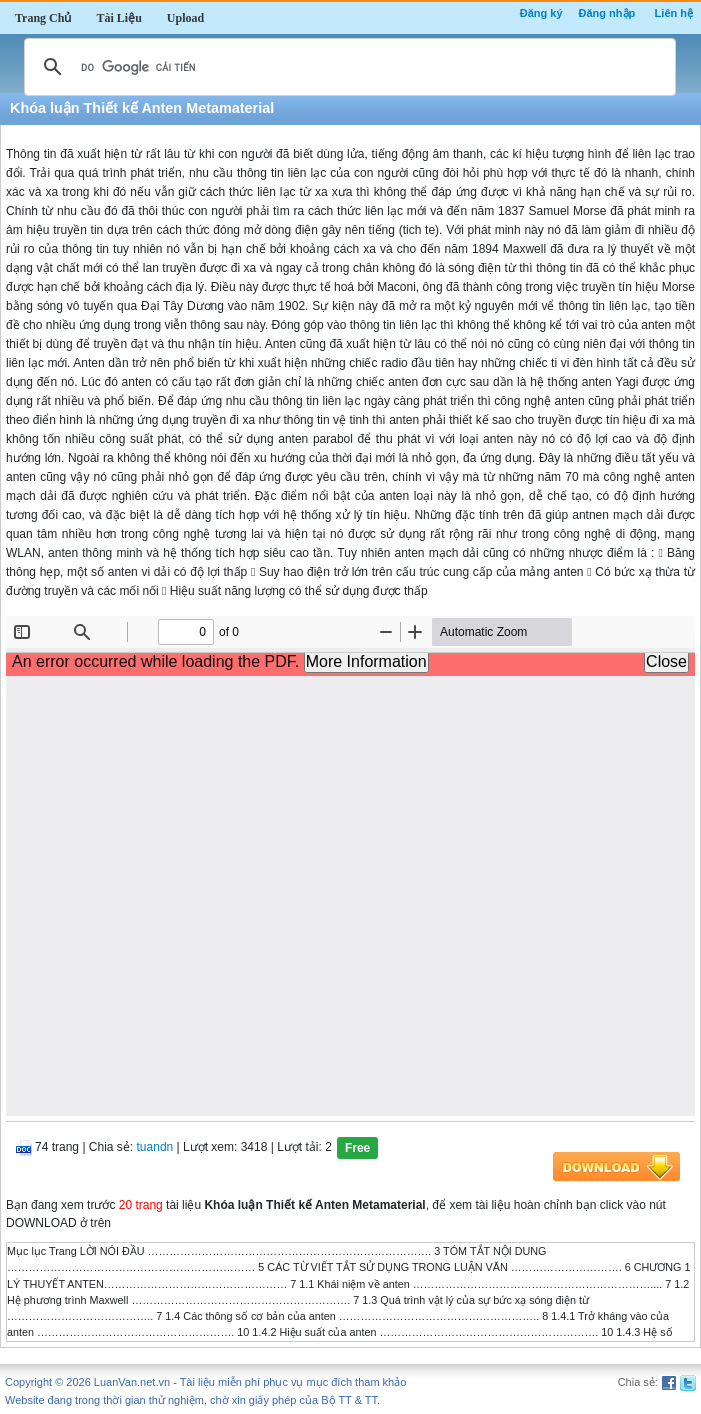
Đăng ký (541, 13)
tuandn (155, 1147)
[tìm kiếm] (347, 67)
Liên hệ (674, 13)
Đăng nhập (607, 13)
